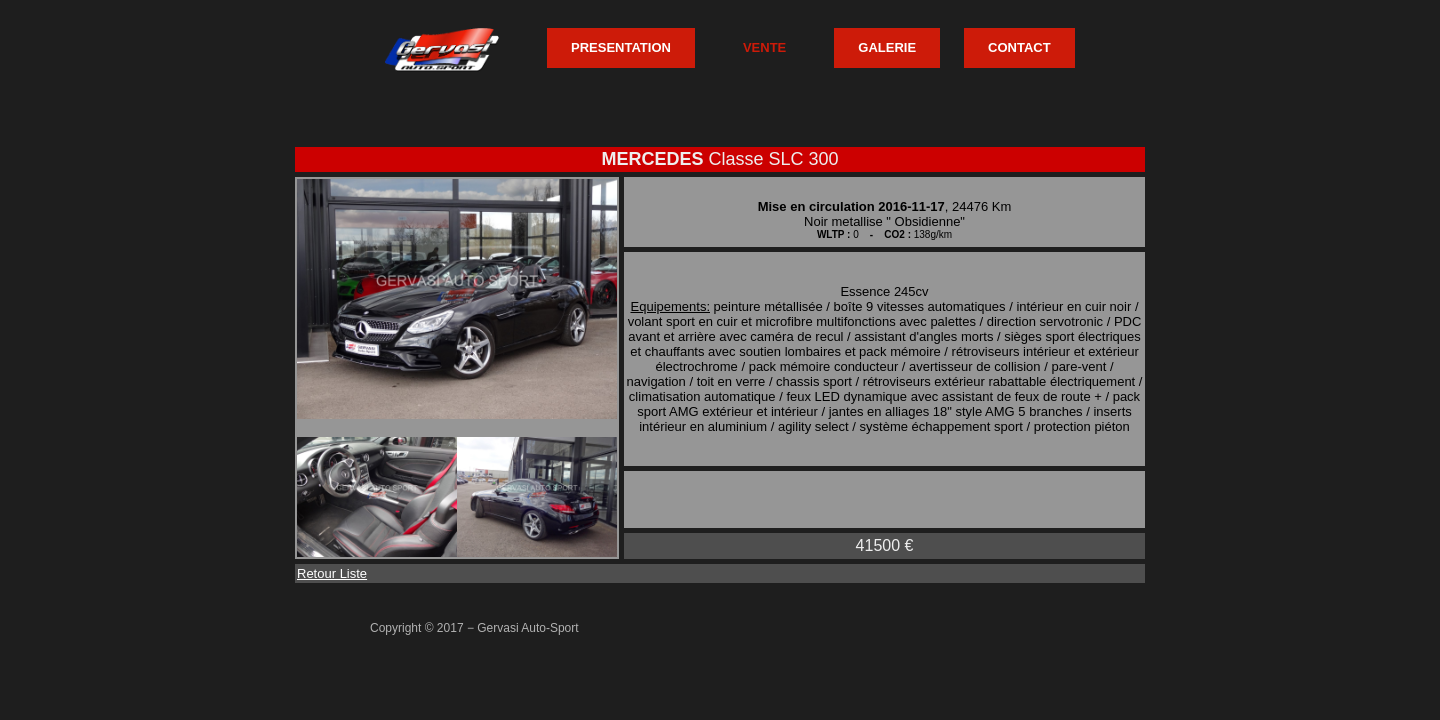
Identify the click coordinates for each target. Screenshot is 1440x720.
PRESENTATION (621, 47)
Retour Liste (332, 573)
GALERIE (887, 47)
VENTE (764, 47)
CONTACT (1019, 47)
